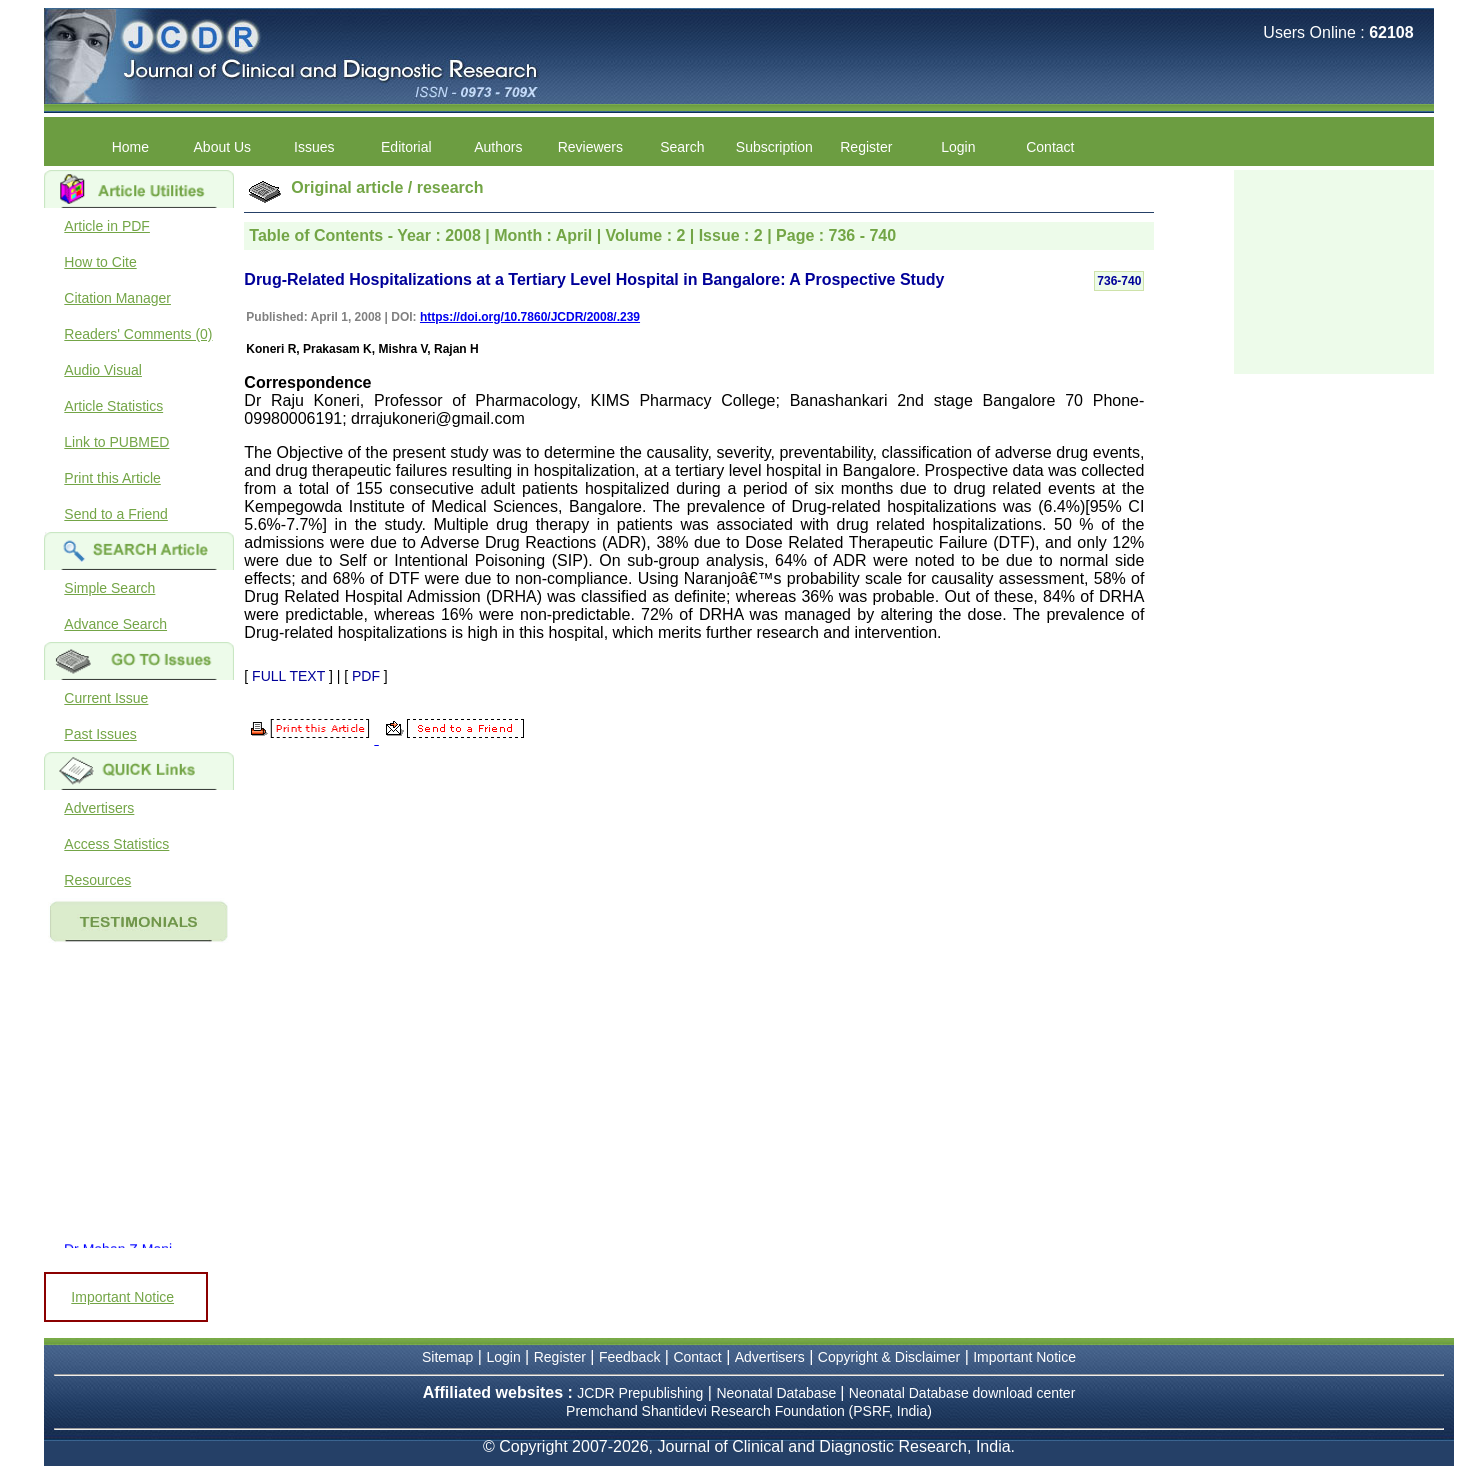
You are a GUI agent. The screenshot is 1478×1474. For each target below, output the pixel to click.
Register (866, 147)
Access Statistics (116, 844)
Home (130, 147)
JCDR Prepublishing (640, 1393)
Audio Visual (103, 370)
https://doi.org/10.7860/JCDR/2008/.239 (530, 317)
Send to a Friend (116, 514)
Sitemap (447, 1357)
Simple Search (109, 588)
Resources (97, 880)
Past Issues (100, 734)
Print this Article (112, 478)
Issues (314, 147)
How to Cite (100, 262)
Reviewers (590, 147)
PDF (366, 676)
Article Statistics (113, 406)
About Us (223, 147)
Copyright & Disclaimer (889, 1357)
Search (682, 147)
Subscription (774, 147)
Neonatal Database (778, 1393)
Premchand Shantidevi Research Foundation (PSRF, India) (749, 1411)
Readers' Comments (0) (138, 334)
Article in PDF (107, 226)
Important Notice (122, 1297)
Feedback (629, 1357)
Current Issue (106, 698)
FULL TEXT (288, 676)
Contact (1050, 147)
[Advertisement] (1334, 270)
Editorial (406, 147)
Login (958, 147)
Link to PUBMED (116, 442)
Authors (498, 147)
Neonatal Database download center (962, 1393)
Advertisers (99, 808)
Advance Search (115, 624)
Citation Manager (117, 298)
